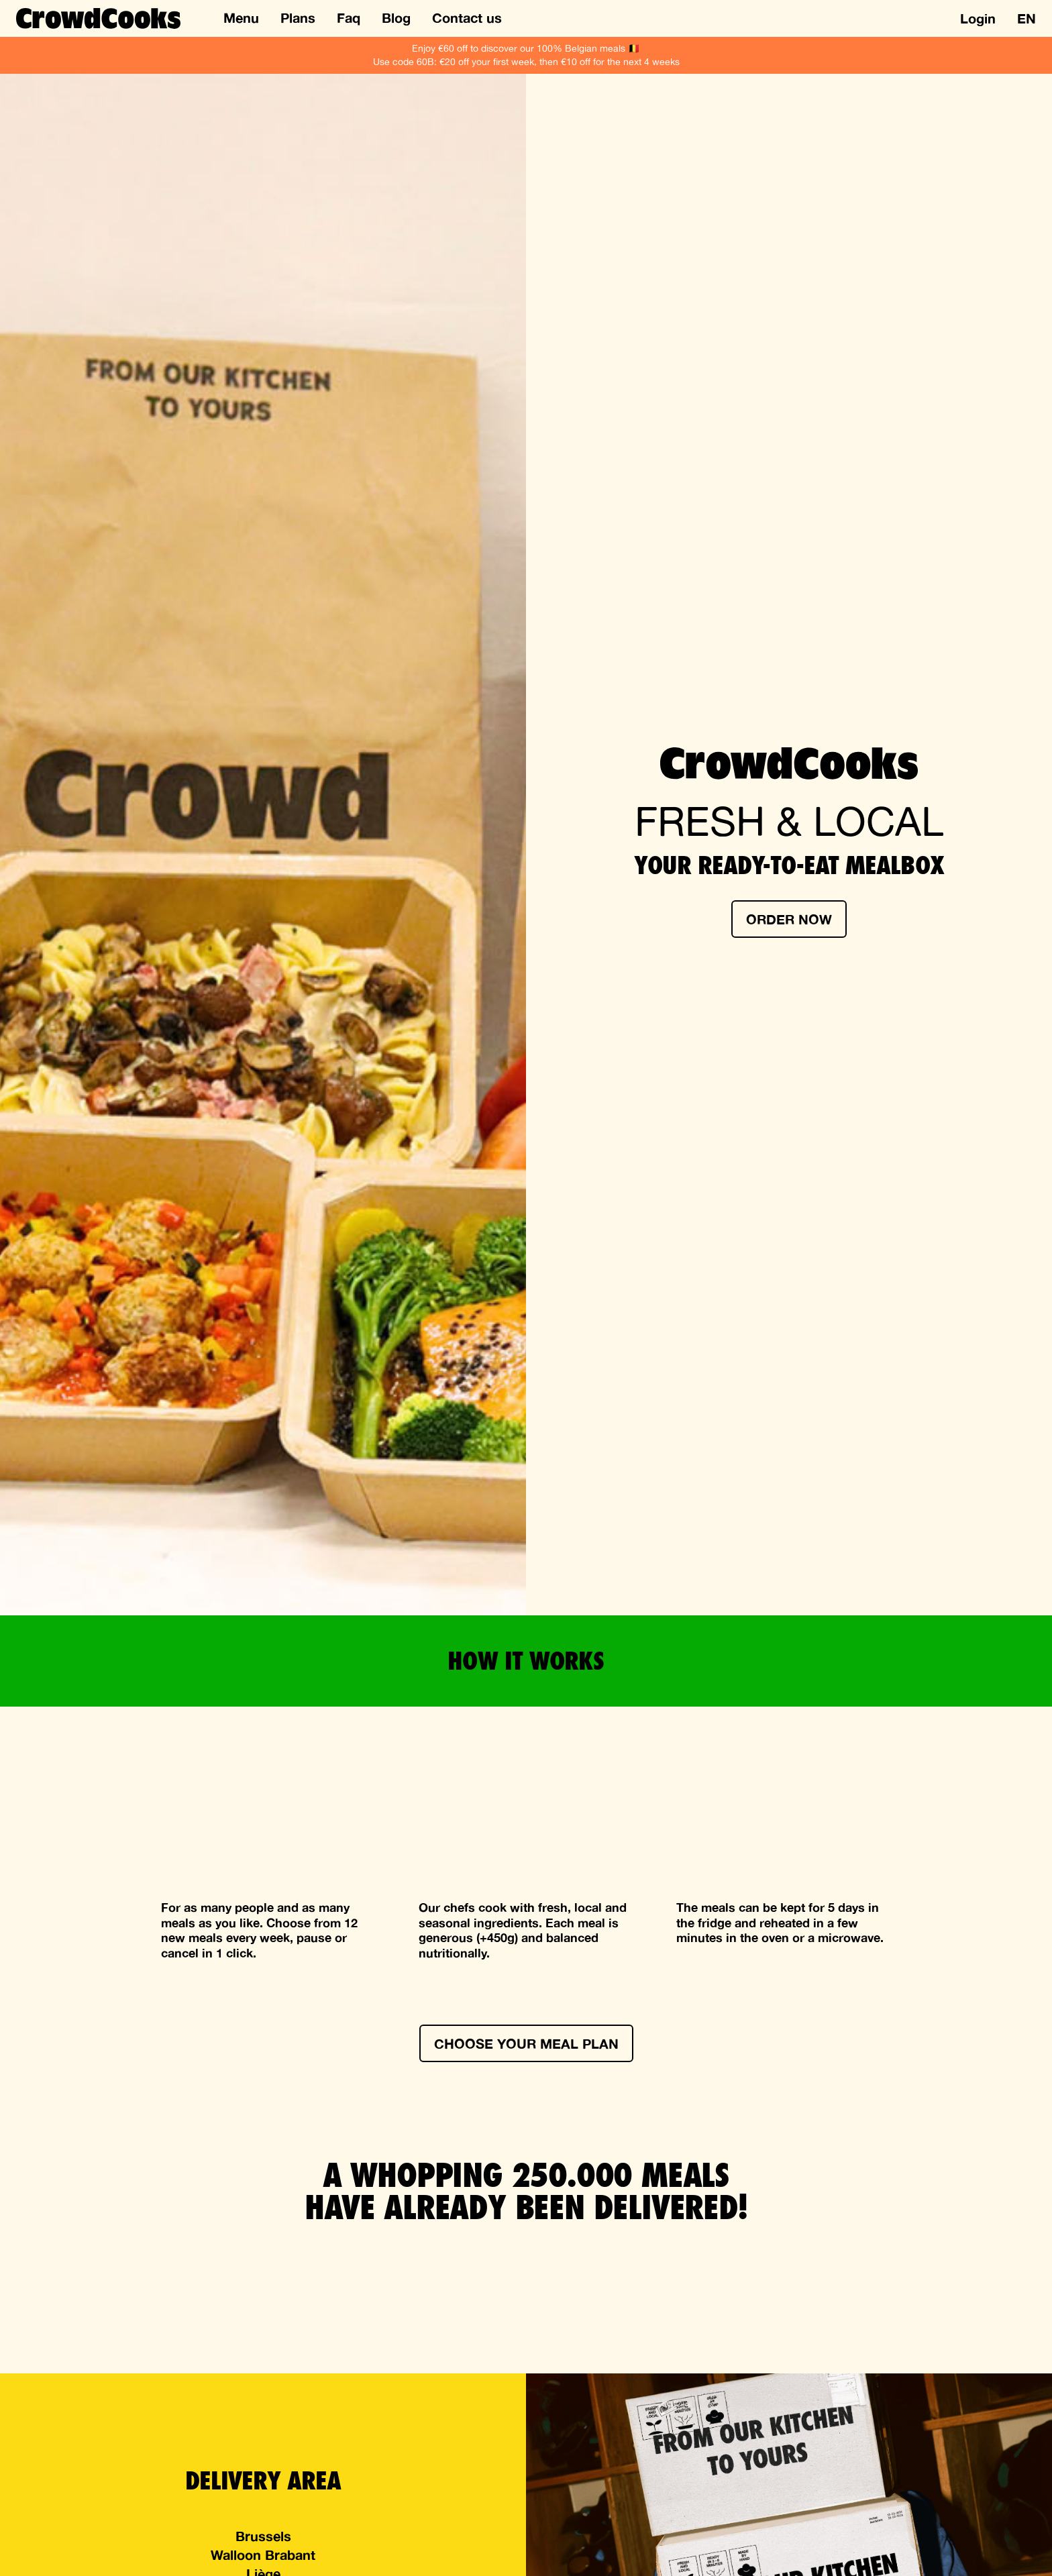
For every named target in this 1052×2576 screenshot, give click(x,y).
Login (978, 18)
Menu (241, 17)
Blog (396, 17)
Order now (789, 919)
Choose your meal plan (526, 2043)
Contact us (467, 17)
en (1026, 18)
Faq (348, 17)
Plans (297, 17)
